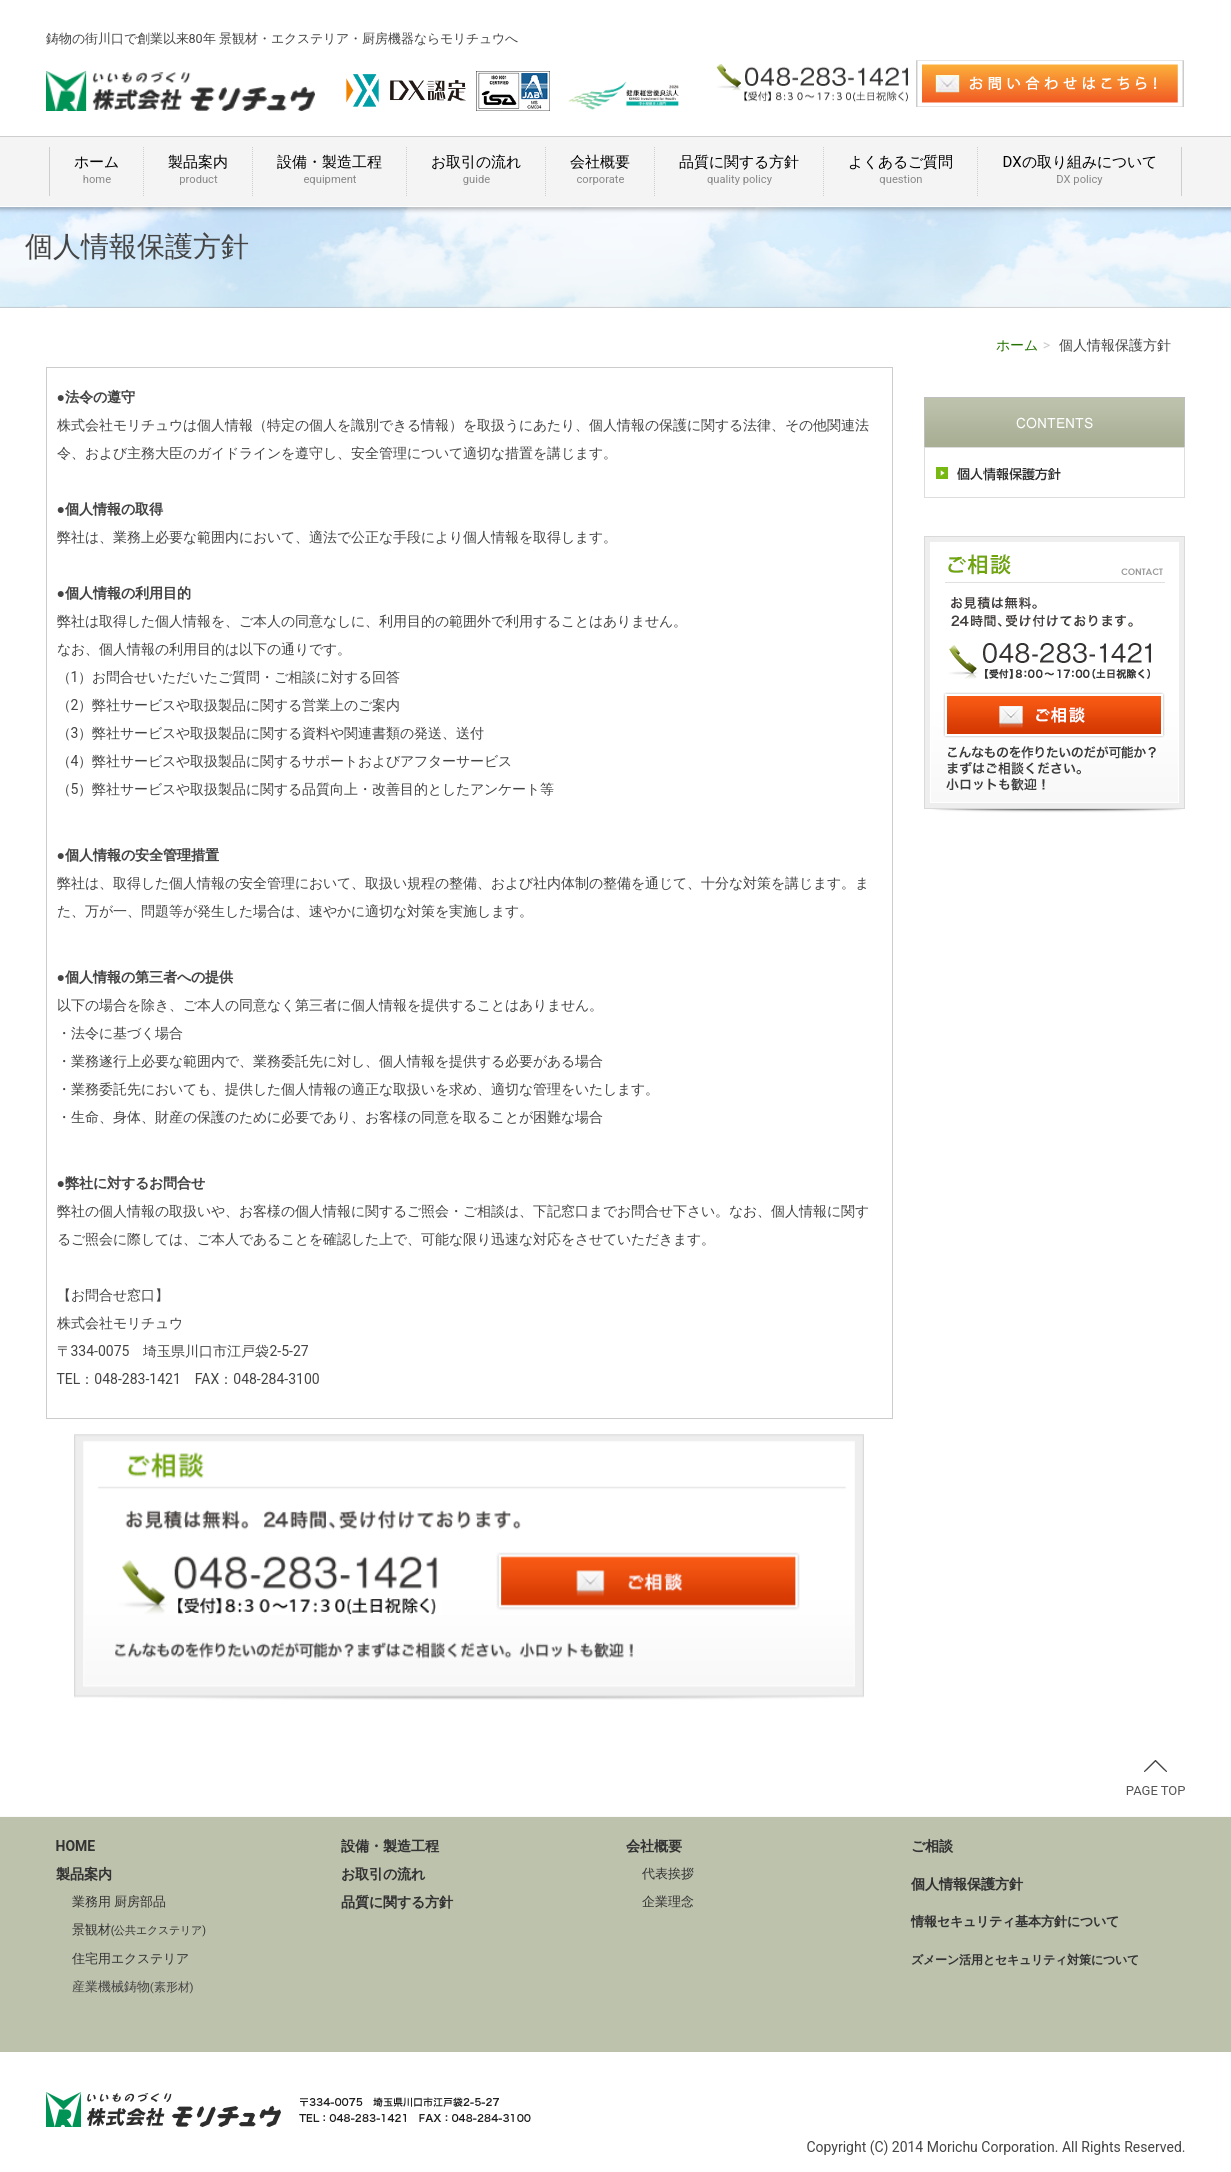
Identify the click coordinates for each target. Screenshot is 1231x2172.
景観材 (139, 1929)
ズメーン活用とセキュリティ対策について (1025, 1960)
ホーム (96, 171)
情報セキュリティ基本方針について (1015, 1921)
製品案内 (198, 171)
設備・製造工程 (329, 171)
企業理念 (668, 1901)
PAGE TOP (1156, 1779)
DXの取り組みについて (1079, 171)
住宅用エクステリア (130, 1958)
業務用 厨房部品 (119, 1901)
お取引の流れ (476, 171)
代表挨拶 (668, 1873)
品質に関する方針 (739, 171)
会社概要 (600, 171)
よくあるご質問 (900, 171)
